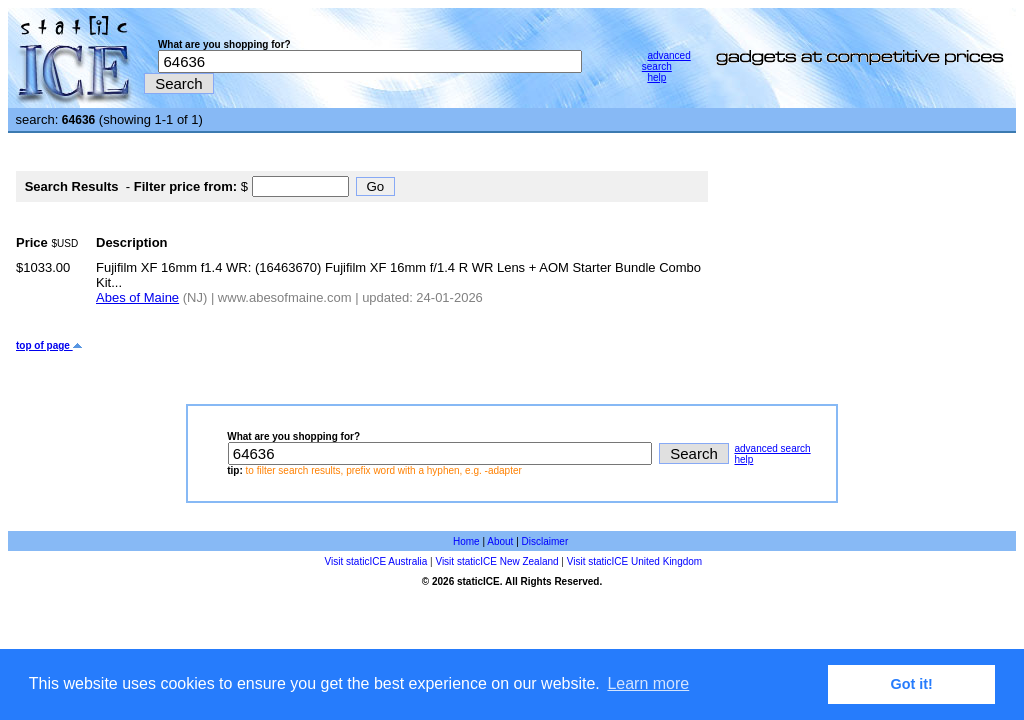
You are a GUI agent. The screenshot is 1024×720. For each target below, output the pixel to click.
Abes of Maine (137, 297)
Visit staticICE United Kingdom (634, 561)
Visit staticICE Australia (376, 561)
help (656, 77)
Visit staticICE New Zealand (496, 561)
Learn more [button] (648, 683)
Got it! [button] (912, 684)
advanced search (666, 61)
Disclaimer (545, 541)
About (500, 541)
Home (466, 541)
